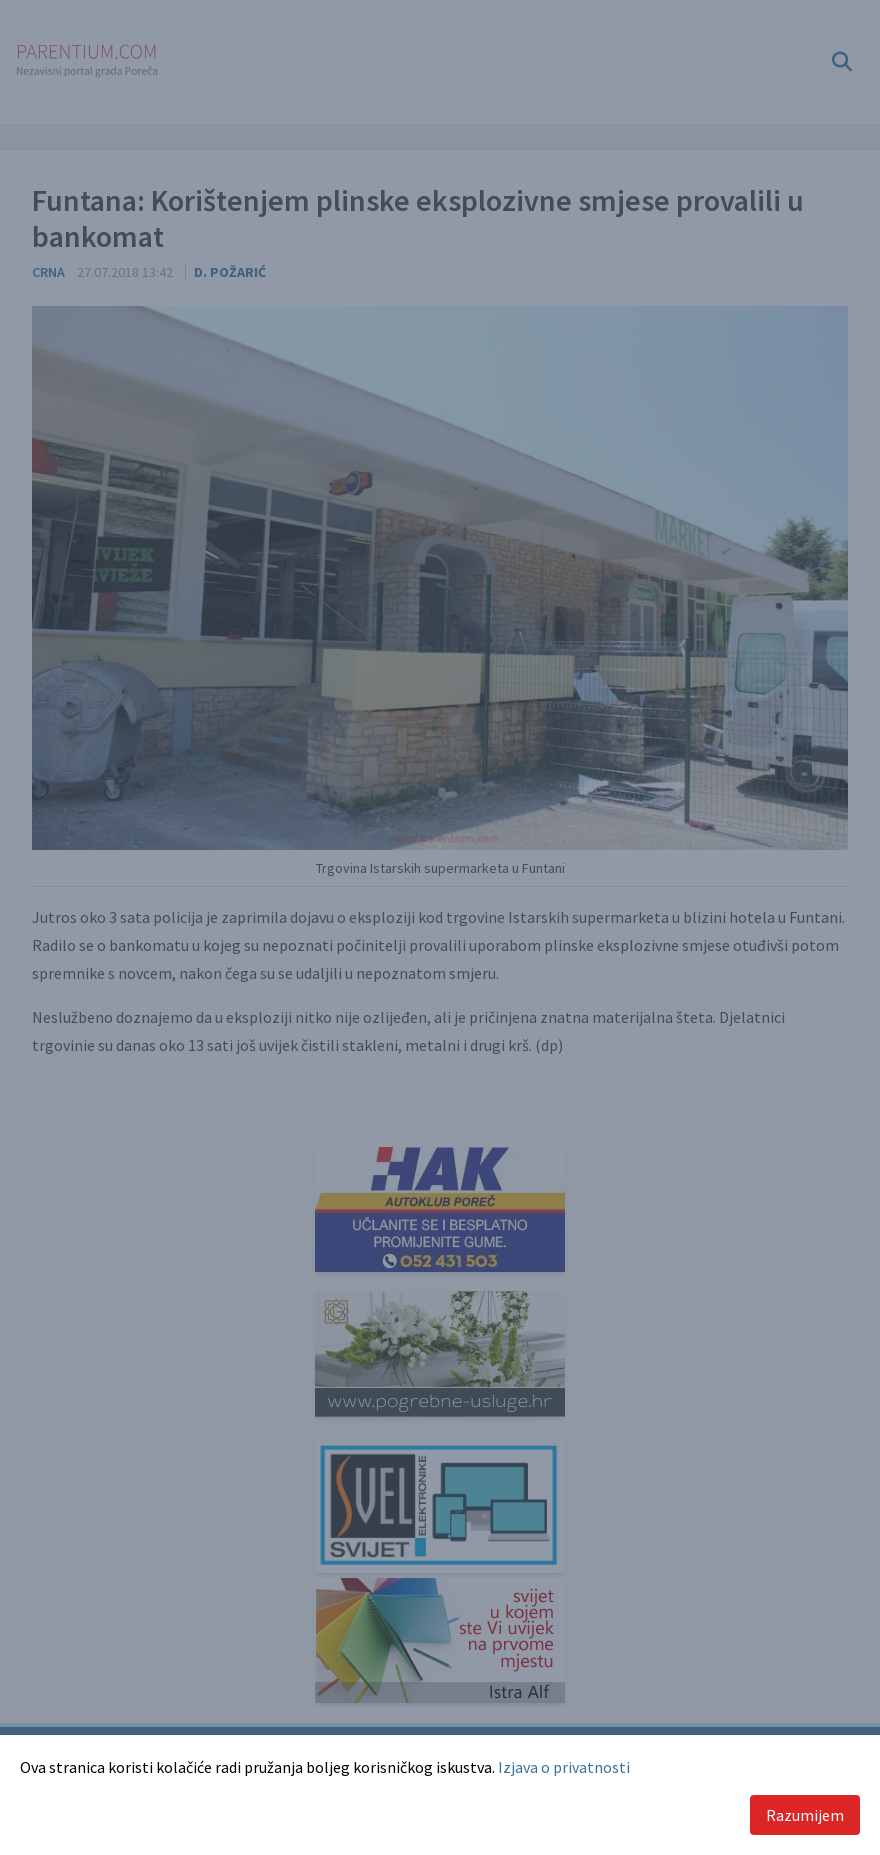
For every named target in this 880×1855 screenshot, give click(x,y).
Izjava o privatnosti (564, 1767)
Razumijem (805, 1815)
